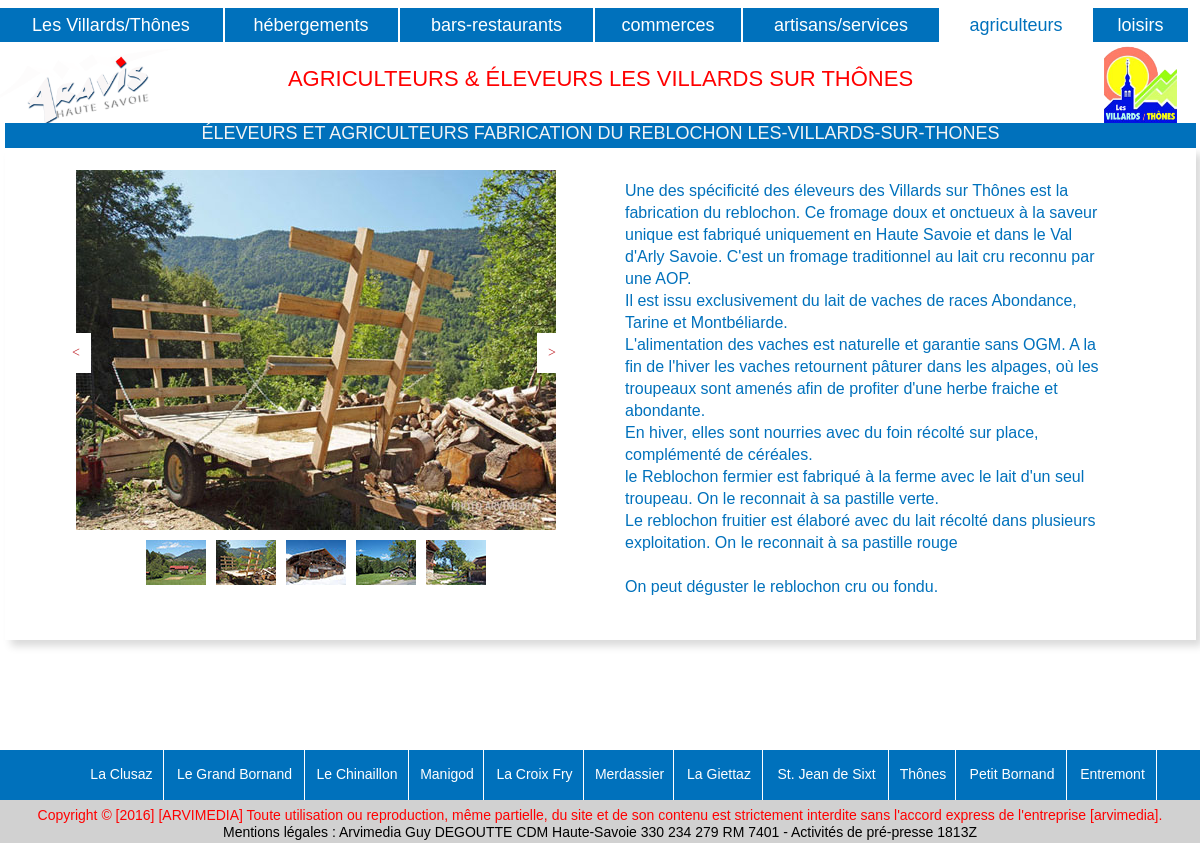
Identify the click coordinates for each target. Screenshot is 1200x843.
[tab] (176, 562)
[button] (600, 135)
